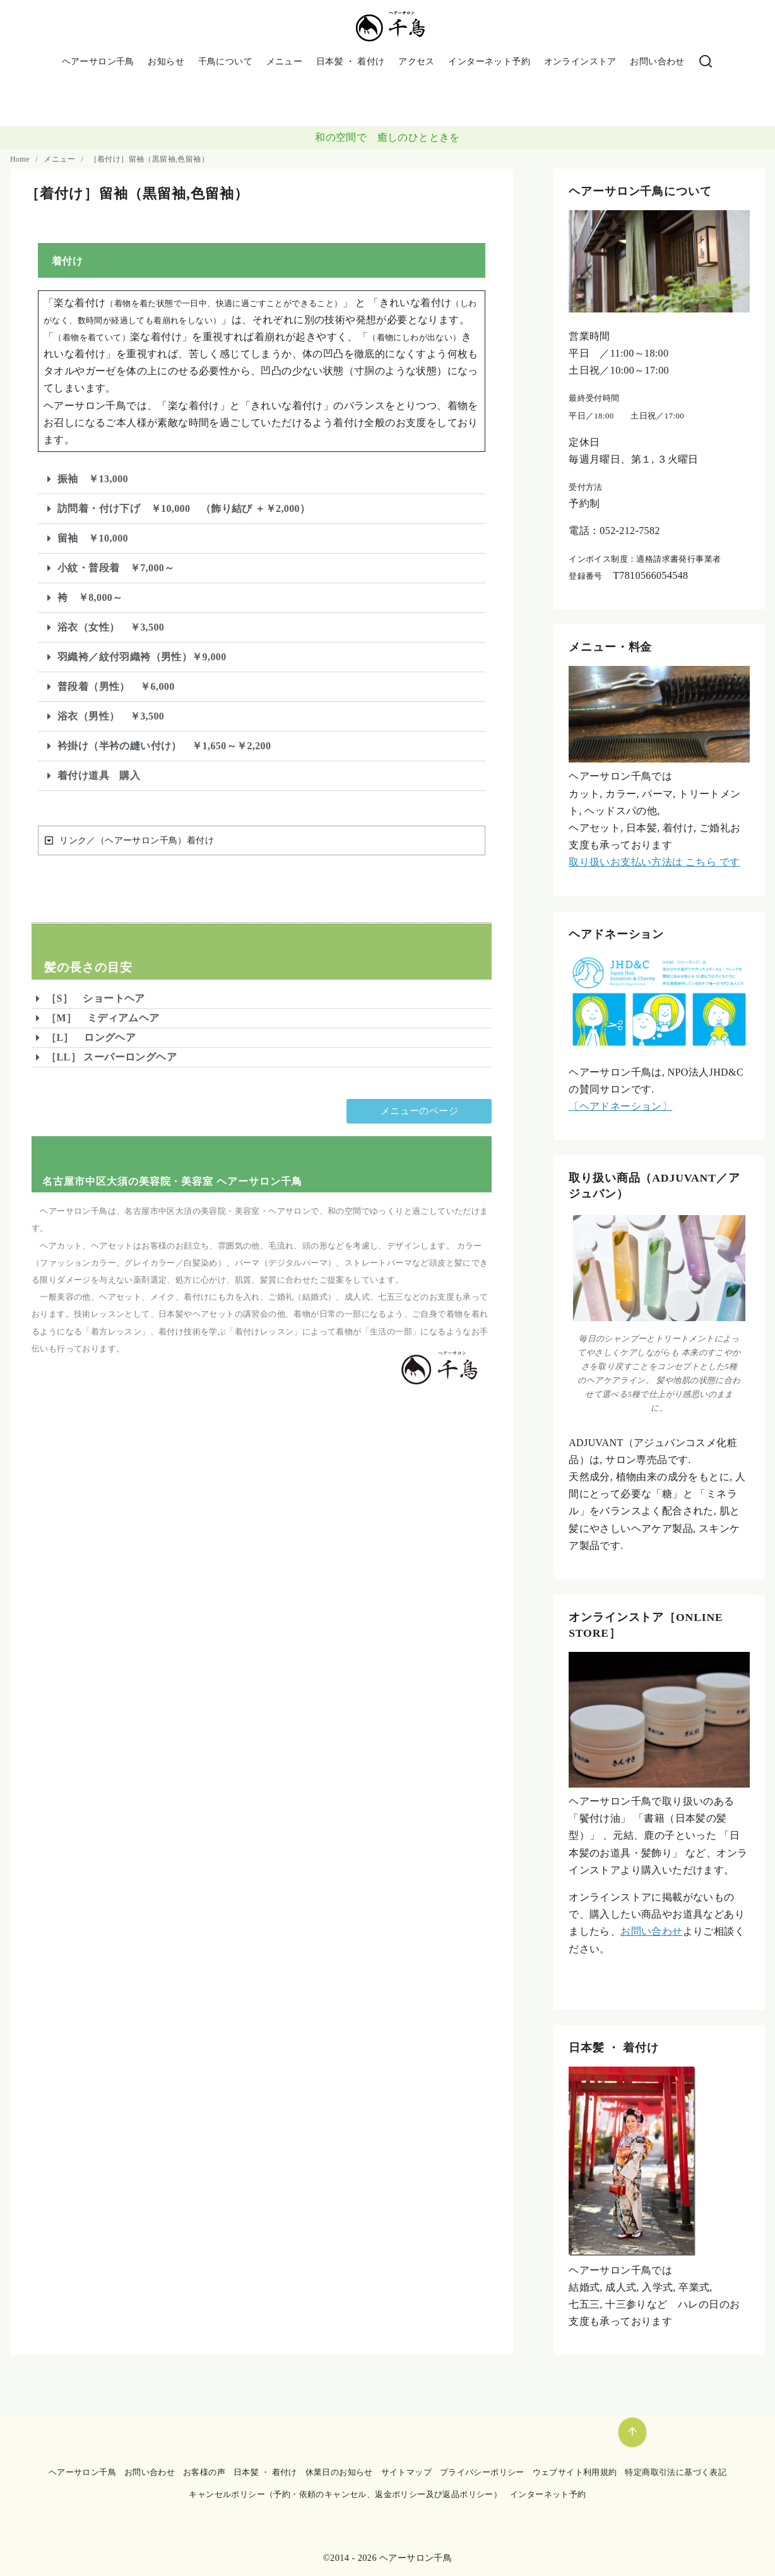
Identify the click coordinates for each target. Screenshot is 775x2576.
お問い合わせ (657, 61)
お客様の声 (204, 2472)
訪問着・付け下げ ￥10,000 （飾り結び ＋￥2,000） (183, 508)
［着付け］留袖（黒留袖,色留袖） (149, 159)
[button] (261, 479)
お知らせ (166, 61)
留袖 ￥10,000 (92, 538)
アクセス (416, 61)
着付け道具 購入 (98, 775)
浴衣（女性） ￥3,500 (110, 627)
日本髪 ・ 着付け (350, 61)
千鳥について (225, 61)
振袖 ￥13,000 (92, 478)
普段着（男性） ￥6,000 (116, 686)
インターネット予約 (489, 61)
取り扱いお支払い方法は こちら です (654, 862)
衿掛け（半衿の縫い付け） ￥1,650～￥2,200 (164, 745)
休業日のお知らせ (339, 2472)
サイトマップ (406, 2472)
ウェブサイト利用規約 (575, 2472)
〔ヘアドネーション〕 (620, 1106)
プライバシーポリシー (482, 2472)
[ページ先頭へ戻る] (632, 2432)
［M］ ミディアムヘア (103, 1017)
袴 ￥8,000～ (90, 597)
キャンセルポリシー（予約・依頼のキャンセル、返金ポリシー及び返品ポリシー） (345, 2494)
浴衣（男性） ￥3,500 (110, 716)
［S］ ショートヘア (95, 998)
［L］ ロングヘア (91, 1037)
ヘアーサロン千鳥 (98, 61)
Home (21, 159)
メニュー (284, 61)
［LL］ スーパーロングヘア (111, 1057)
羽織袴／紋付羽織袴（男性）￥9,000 (142, 656)
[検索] (705, 62)
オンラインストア (580, 61)
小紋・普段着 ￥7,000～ (116, 567)
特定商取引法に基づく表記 (675, 2472)
